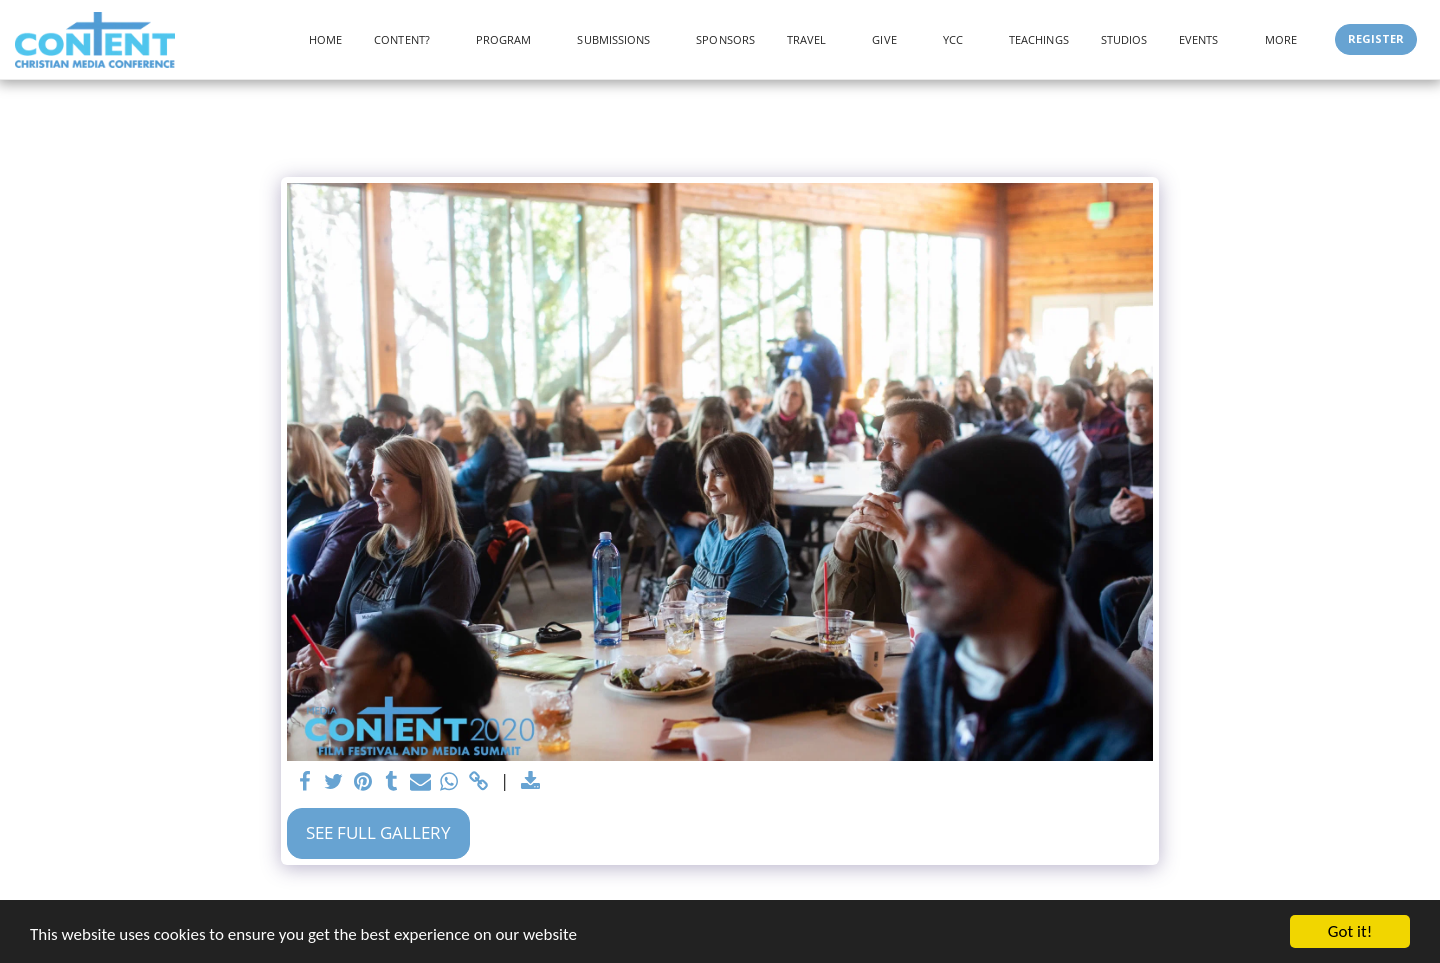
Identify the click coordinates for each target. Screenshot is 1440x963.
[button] (409, 39)
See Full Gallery (378, 832)
